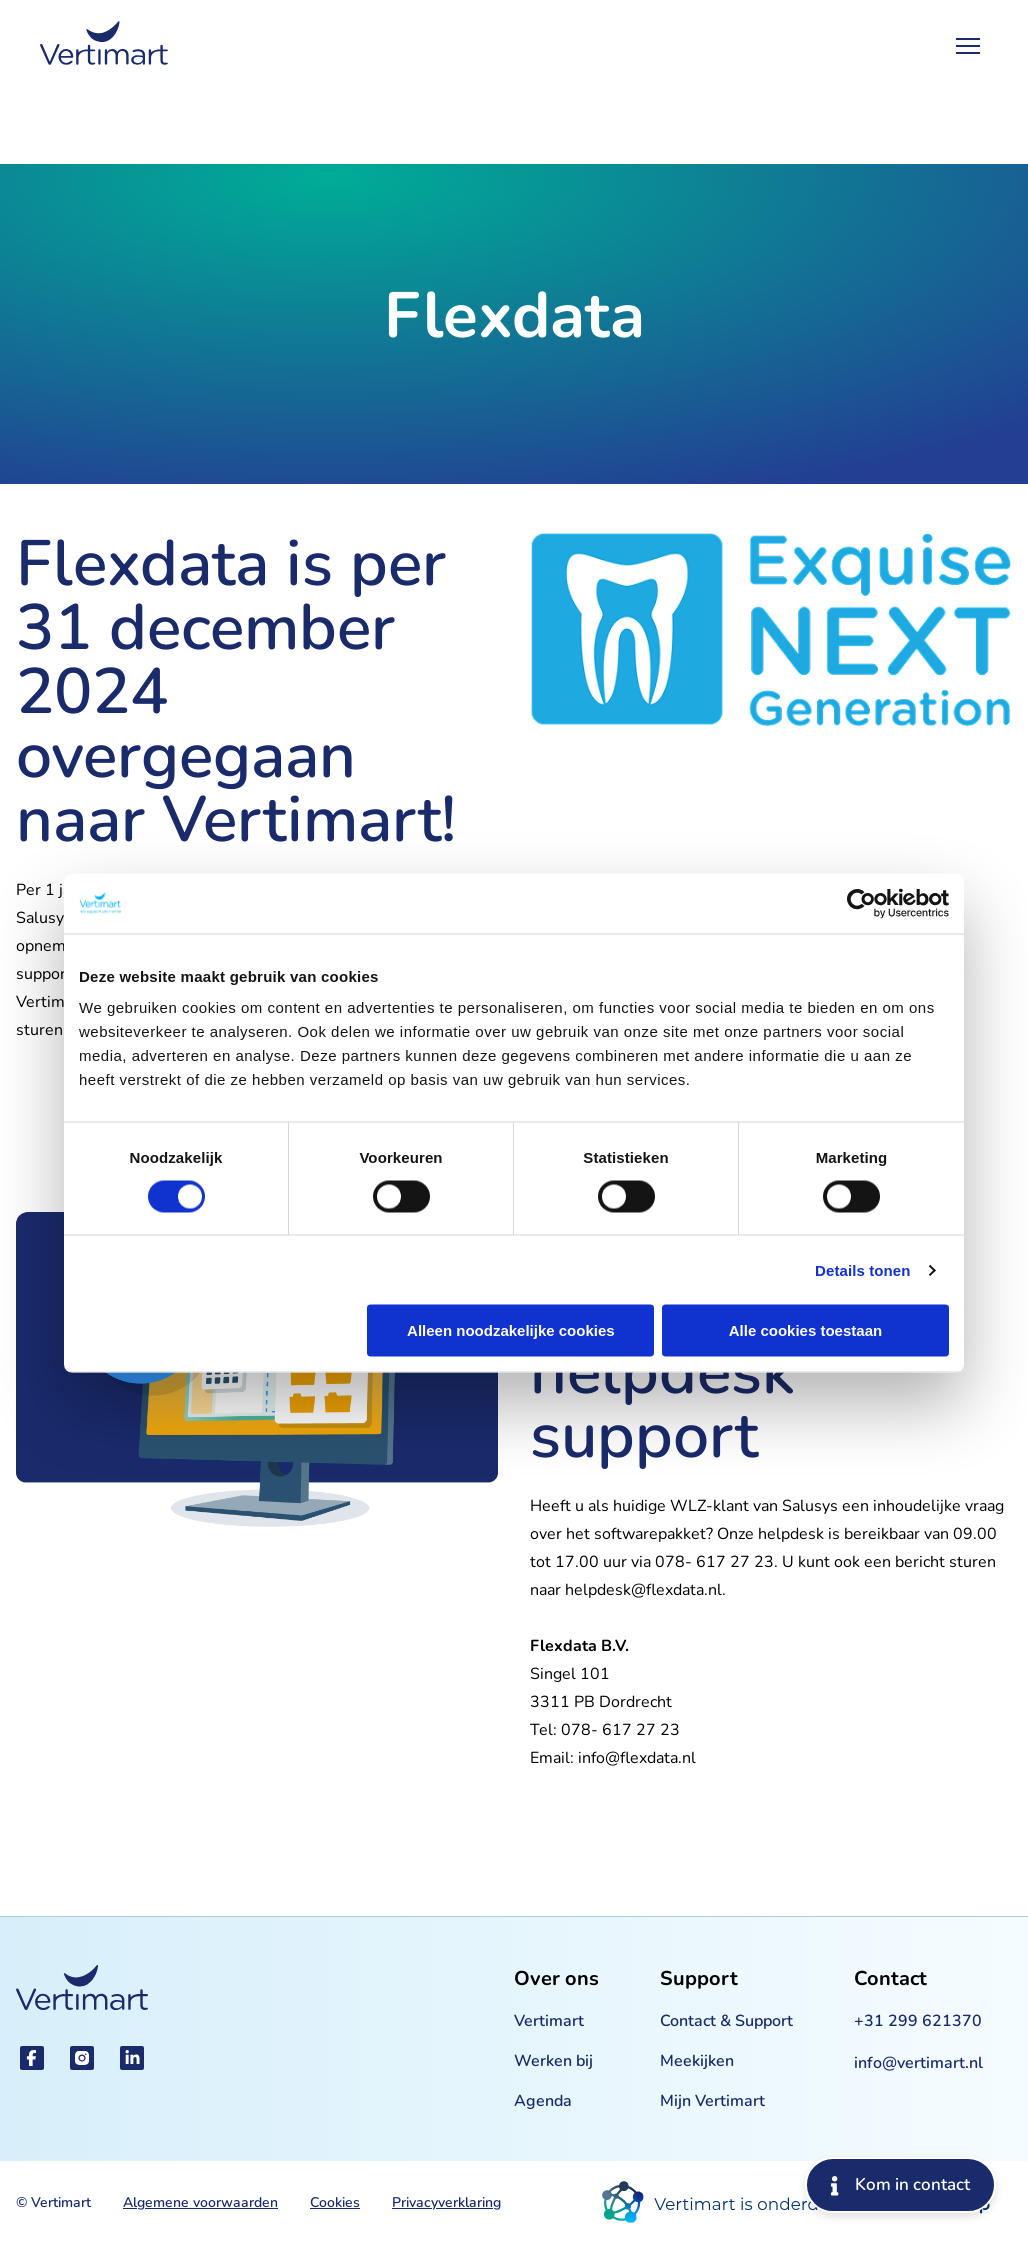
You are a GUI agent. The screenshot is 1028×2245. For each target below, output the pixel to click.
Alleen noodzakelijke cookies (511, 1330)
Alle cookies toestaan (805, 1330)
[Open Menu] (968, 46)
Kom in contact (900, 2184)
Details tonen (862, 1269)
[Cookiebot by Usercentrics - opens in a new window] (861, 903)
